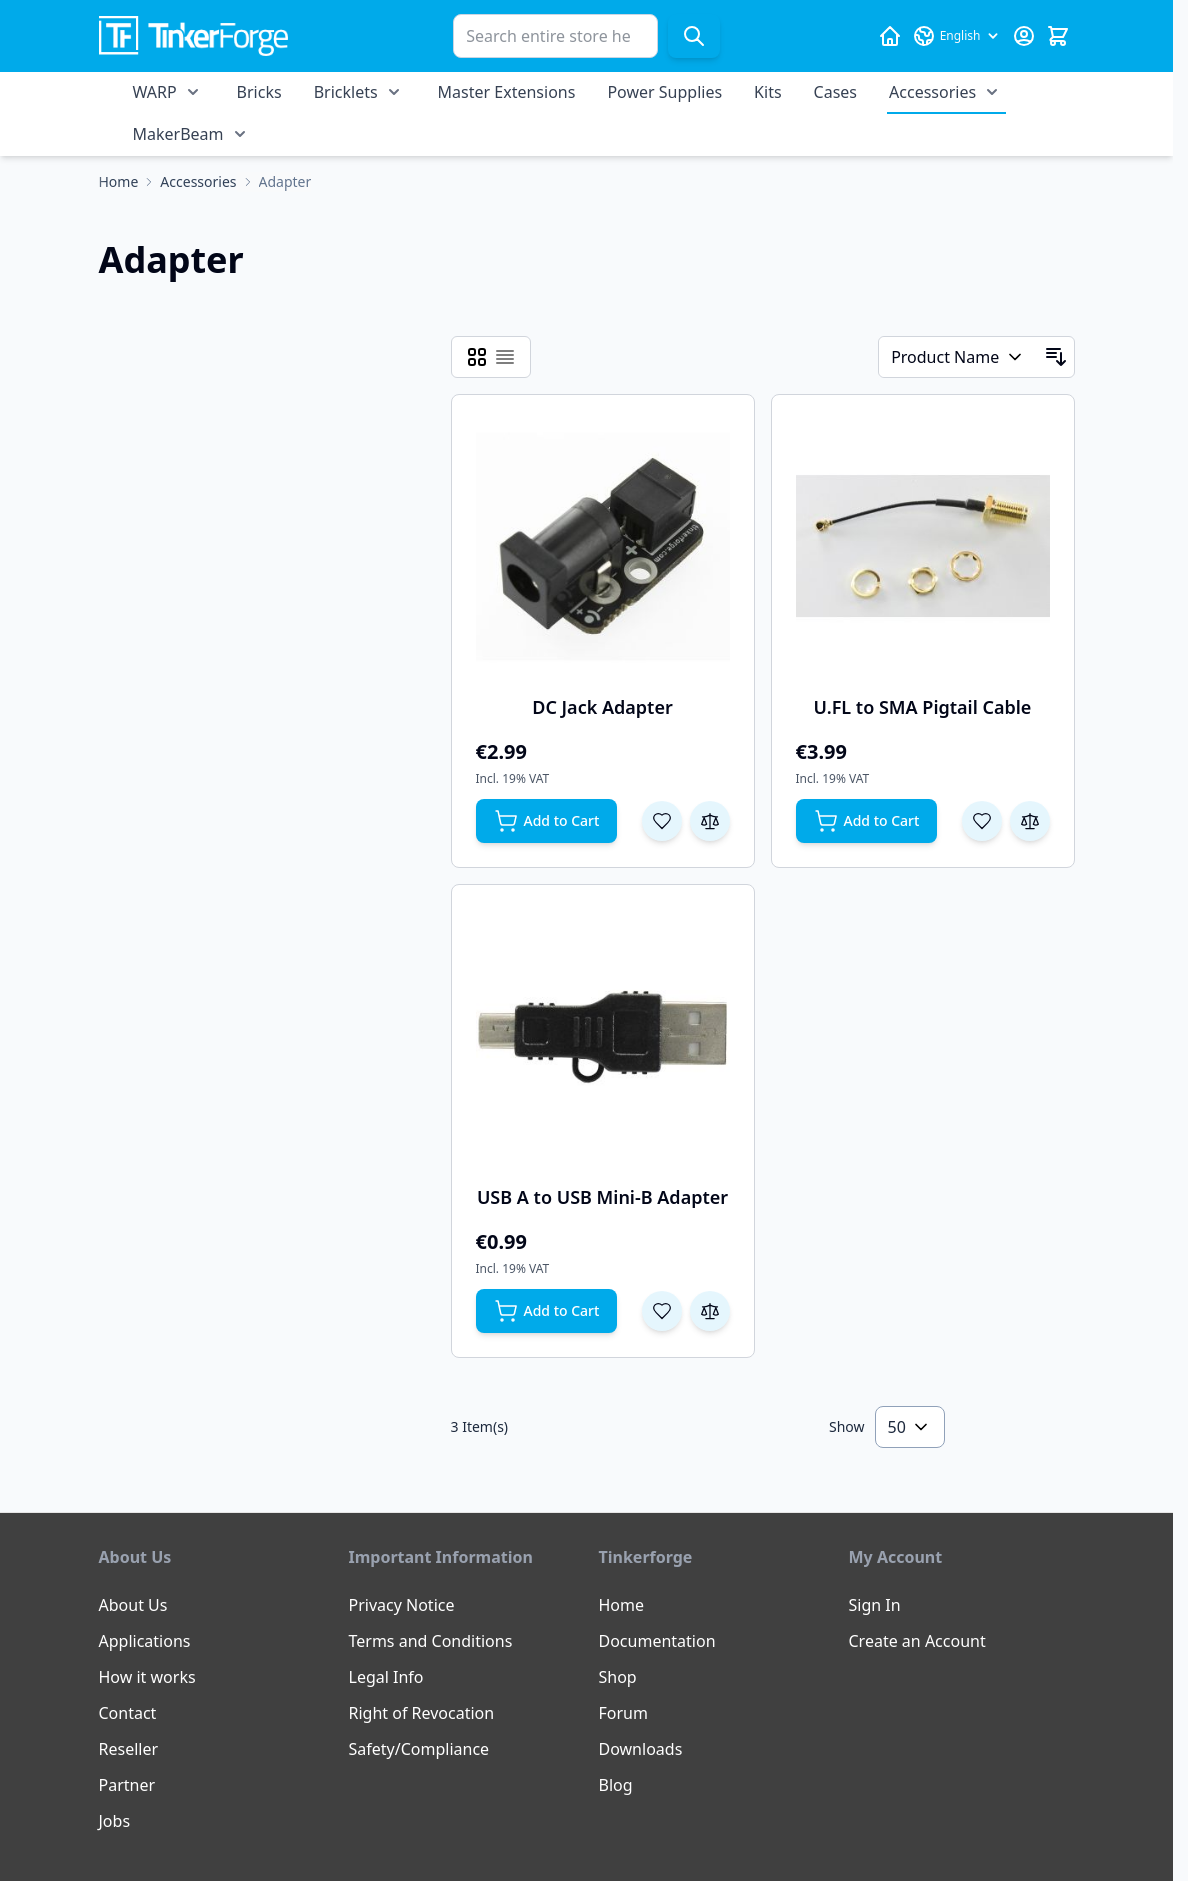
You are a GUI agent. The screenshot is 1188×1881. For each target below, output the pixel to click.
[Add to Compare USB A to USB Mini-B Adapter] (710, 1311)
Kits (767, 92)
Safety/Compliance (419, 1749)
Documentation (657, 1641)
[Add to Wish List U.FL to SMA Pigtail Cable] (982, 821)
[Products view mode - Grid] (477, 357)
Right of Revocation (422, 1713)
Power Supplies (664, 92)
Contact (128, 1713)
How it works (147, 1677)
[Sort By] (958, 357)
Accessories (932, 92)
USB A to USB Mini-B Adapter (602, 1197)
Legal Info (386, 1677)
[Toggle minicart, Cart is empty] (1058, 36)
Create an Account (917, 1641)
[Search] (694, 36)
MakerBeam (178, 134)
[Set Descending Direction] (1056, 357)
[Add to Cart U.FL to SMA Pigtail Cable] (867, 821)
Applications (145, 1641)
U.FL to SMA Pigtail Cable (923, 707)
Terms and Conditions (431, 1641)
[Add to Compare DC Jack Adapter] (710, 821)
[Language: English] (957, 36)
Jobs (115, 1821)
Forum (623, 1713)
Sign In (875, 1605)
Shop (618, 1677)
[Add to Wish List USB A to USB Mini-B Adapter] (662, 1311)
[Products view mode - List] (505, 357)
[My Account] (1024, 36)
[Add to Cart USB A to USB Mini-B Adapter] (547, 1311)
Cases (835, 92)
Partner (127, 1785)
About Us (133, 1605)
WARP (155, 92)
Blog (616, 1785)
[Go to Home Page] (119, 182)
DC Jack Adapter (602, 707)
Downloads (641, 1749)
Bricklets (346, 92)
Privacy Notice (402, 1605)
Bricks (259, 92)
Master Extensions (507, 92)
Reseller (129, 1749)
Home (622, 1605)
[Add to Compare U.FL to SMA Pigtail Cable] (1030, 821)
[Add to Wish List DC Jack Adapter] (662, 821)
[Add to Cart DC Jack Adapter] (547, 821)
